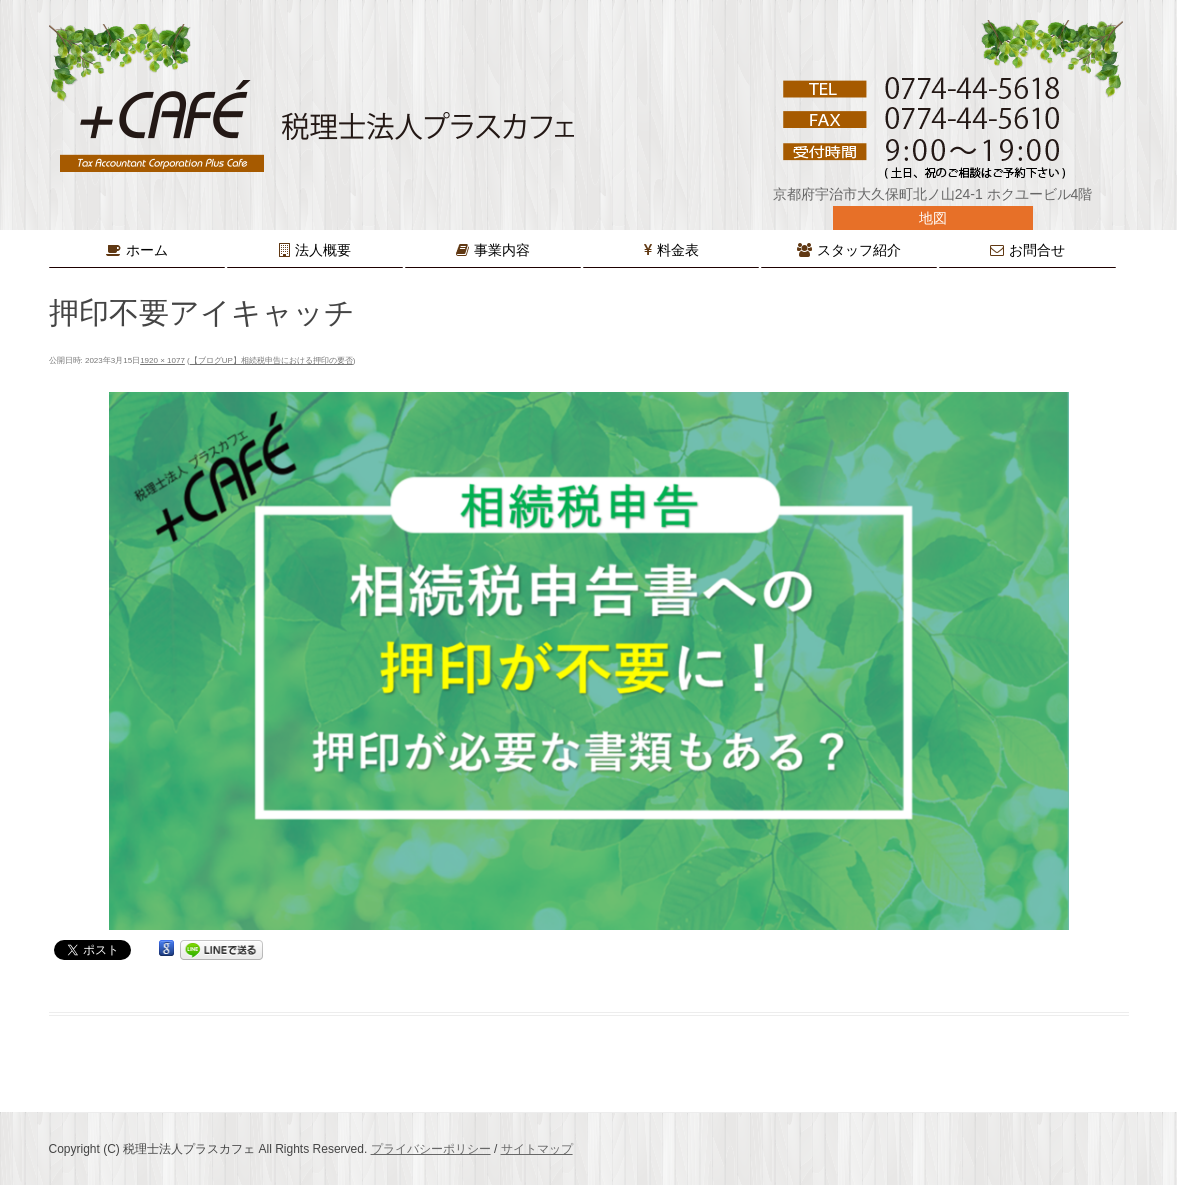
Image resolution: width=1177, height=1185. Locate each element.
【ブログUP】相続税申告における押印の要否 (271, 360)
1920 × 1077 (162, 360)
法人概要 (323, 250)
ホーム (147, 250)
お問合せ (1037, 250)
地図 (933, 218)
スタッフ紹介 (859, 250)
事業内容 (502, 250)
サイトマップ (537, 1149)
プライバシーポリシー (431, 1149)
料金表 (678, 250)
